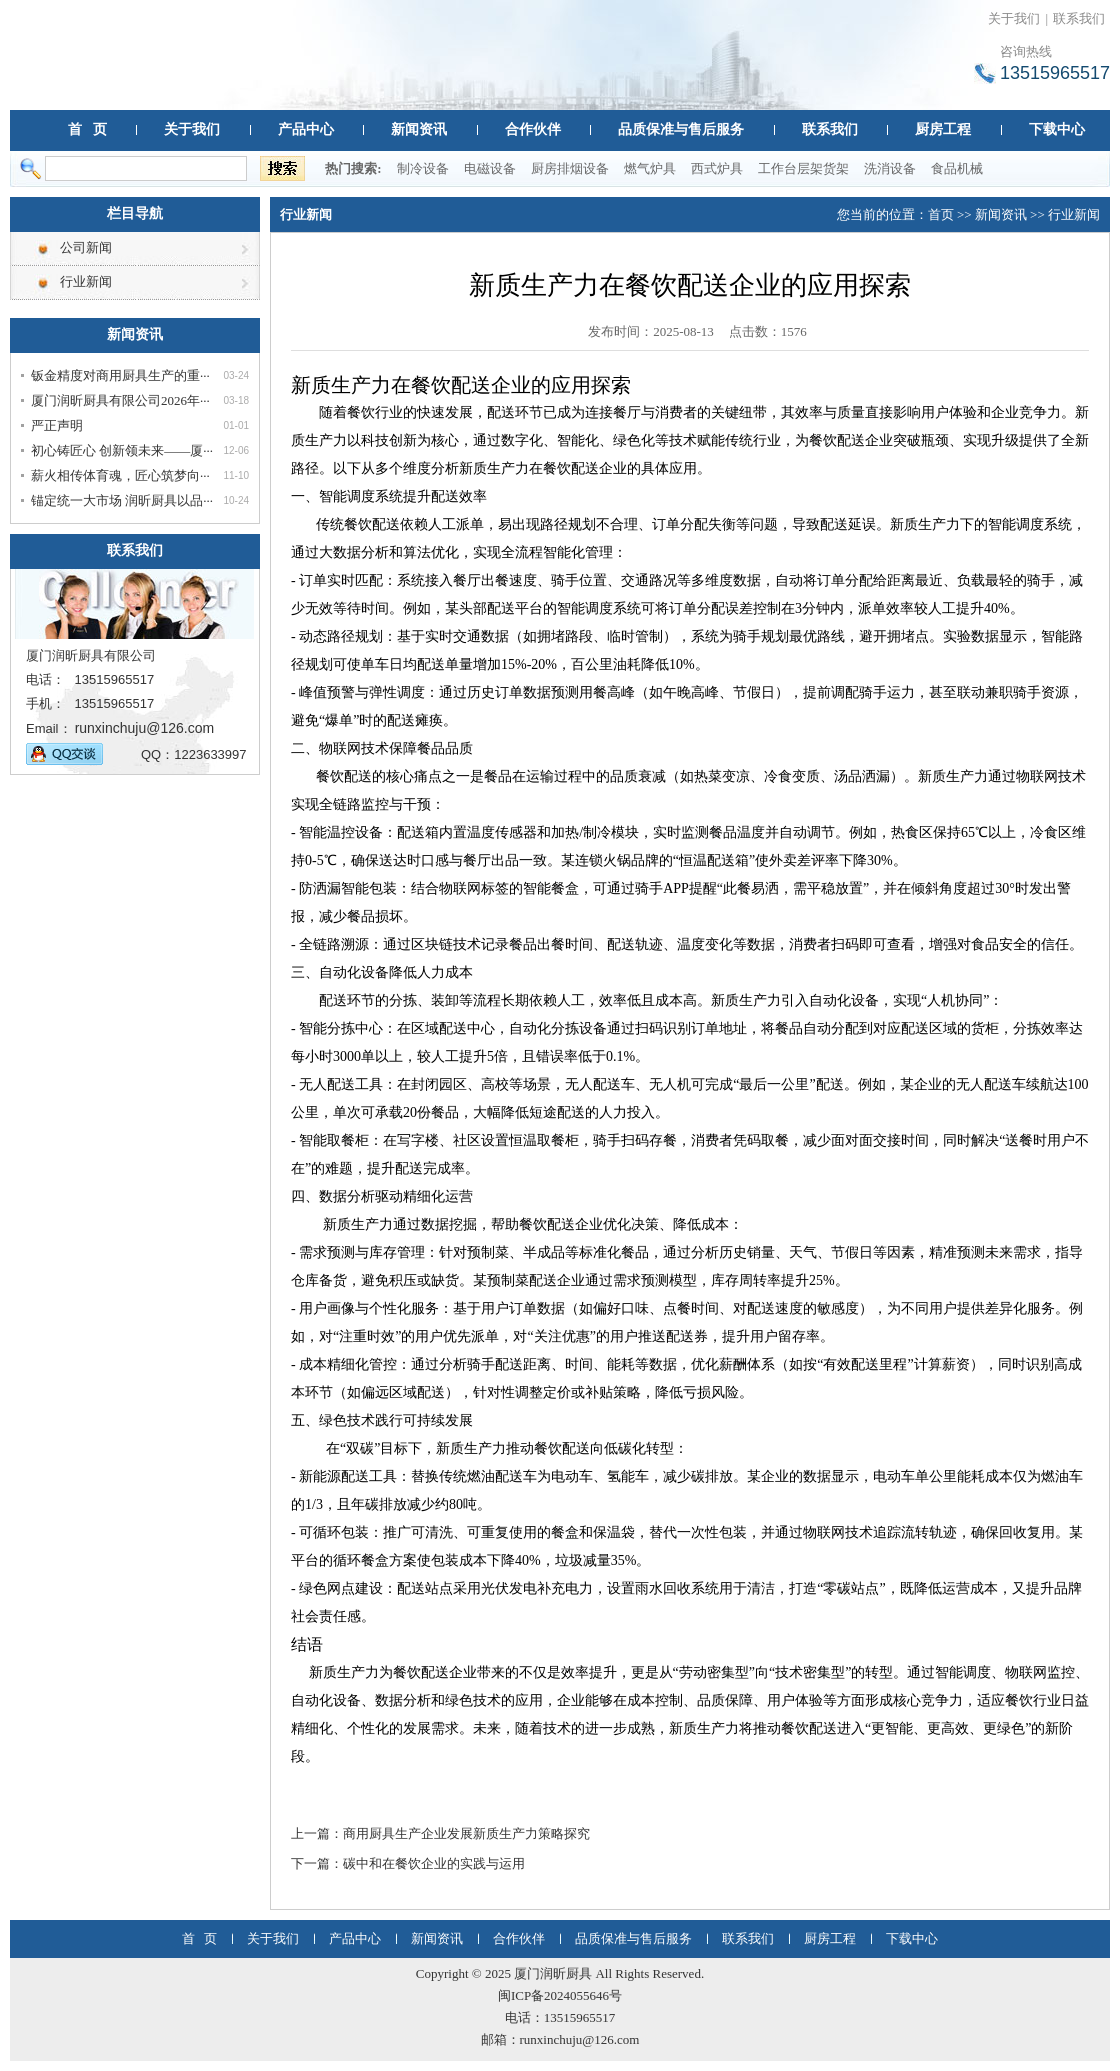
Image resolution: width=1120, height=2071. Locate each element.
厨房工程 (943, 129)
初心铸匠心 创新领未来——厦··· (122, 450)
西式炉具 (717, 168)
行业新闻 (86, 281)
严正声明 (57, 425)
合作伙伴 (533, 129)
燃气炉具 (650, 168)
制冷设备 (423, 168)
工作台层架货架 (803, 168)
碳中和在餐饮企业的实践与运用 (434, 1863)
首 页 (87, 129)
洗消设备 (890, 168)
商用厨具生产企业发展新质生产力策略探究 (466, 1833)
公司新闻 (86, 247)
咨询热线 (1026, 51)
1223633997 (210, 754)
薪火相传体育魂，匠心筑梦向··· (120, 475)
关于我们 (1014, 18)
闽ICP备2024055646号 (560, 1995)
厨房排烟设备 (570, 168)
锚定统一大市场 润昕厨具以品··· (122, 500)
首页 (941, 214)
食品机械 (957, 168)
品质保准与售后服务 (681, 129)
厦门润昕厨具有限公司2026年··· (120, 400)
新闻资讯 (419, 129)
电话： (45, 679)
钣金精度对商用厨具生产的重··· (120, 375)
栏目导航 (135, 213)
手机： (45, 703)
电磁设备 (490, 168)
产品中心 (306, 129)
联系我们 (1079, 18)
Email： (48, 728)
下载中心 (1057, 129)
